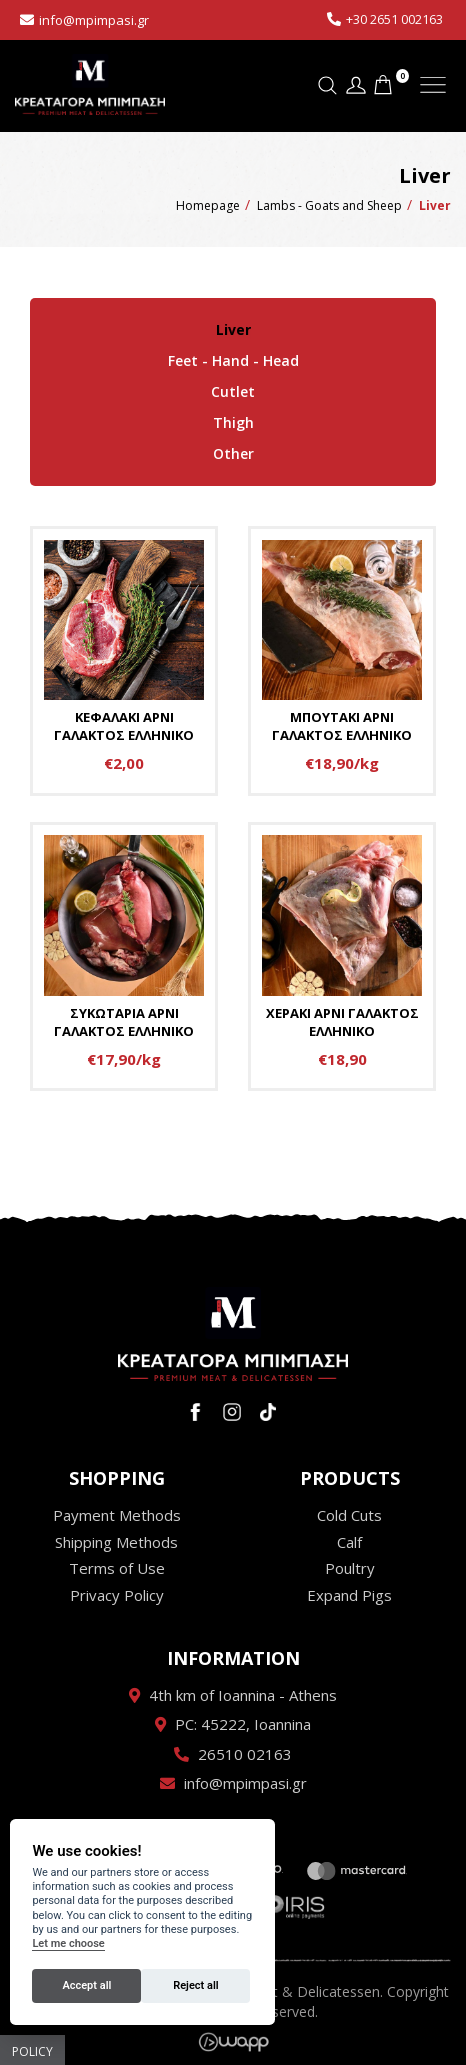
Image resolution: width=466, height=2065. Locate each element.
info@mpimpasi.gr (94, 20)
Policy (32, 2051)
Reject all (195, 1985)
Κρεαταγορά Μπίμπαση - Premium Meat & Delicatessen (90, 85)
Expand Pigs (349, 1592)
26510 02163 (245, 1752)
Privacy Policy (117, 1592)
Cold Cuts (349, 1513)
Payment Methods (117, 1513)
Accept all (86, 1985)
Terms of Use (117, 1566)
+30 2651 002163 (394, 19)
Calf (349, 1540)
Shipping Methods (116, 1540)
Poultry (350, 1566)
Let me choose (68, 1943)
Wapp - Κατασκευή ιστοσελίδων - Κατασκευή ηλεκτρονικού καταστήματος (233, 2040)
